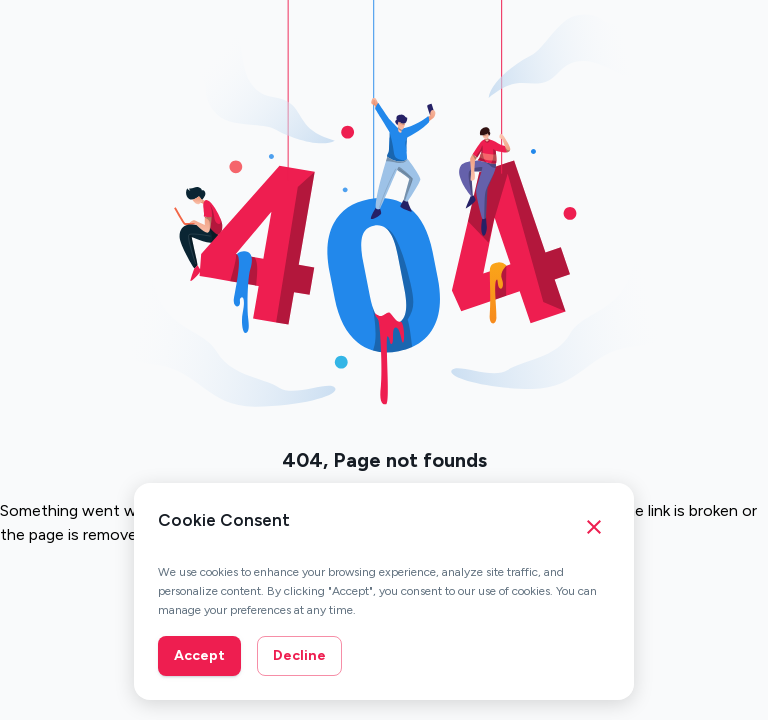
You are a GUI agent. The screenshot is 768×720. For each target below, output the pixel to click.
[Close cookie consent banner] (594, 527)
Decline (299, 655)
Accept (199, 655)
